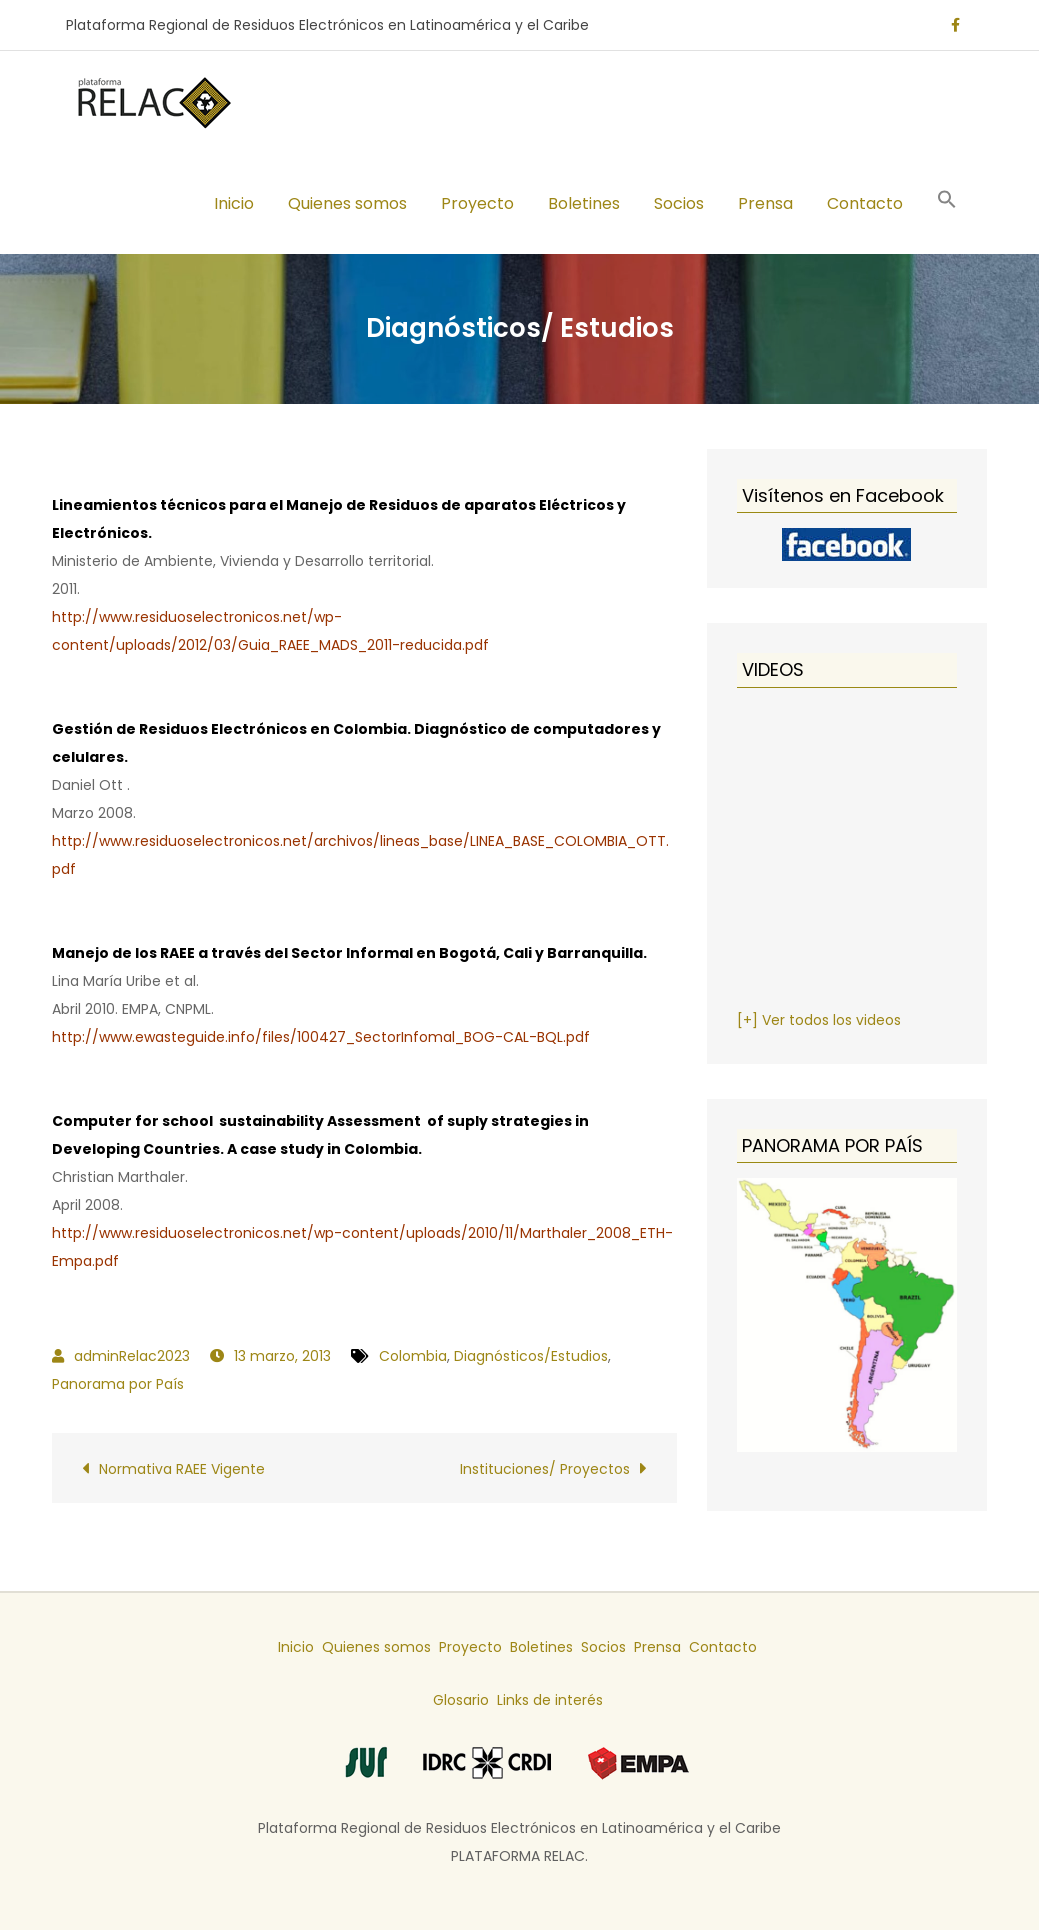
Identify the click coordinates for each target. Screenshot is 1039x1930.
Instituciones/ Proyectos (545, 1469)
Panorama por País (118, 1384)
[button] (947, 202)
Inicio (234, 203)
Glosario (461, 1700)
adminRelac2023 (132, 1356)
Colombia (413, 1356)
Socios (679, 203)
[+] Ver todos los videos (819, 1020)
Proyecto (477, 203)
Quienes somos (347, 203)
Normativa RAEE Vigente (182, 1469)
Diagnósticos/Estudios (531, 1356)
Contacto (865, 203)
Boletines (584, 203)
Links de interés (550, 1700)
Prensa (765, 203)
